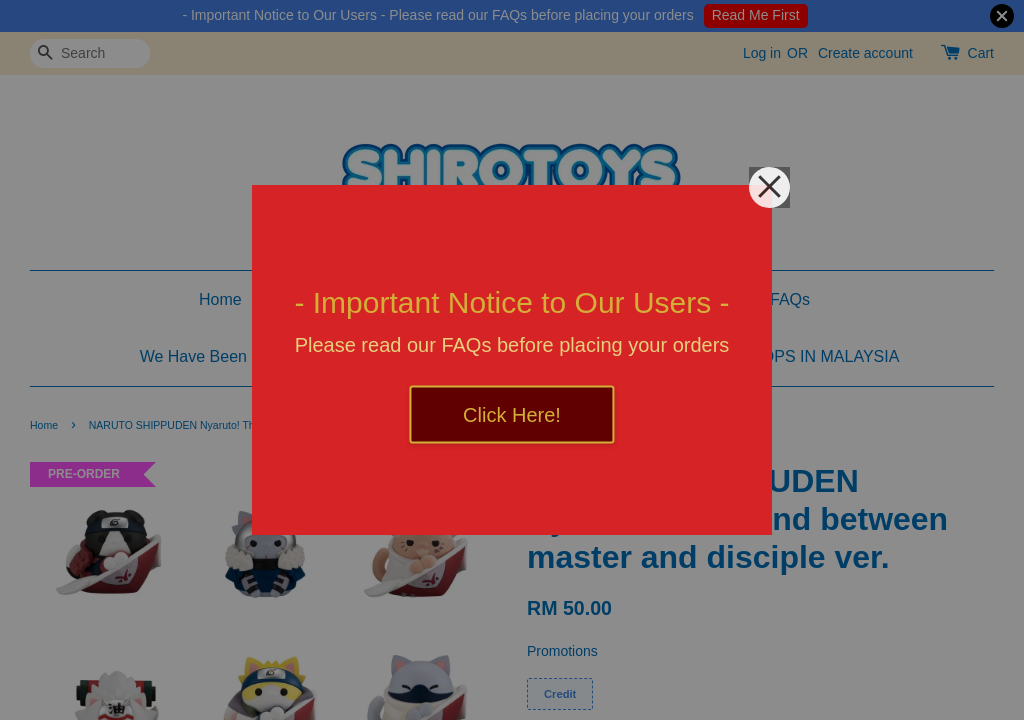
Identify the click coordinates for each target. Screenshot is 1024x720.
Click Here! (512, 415)
